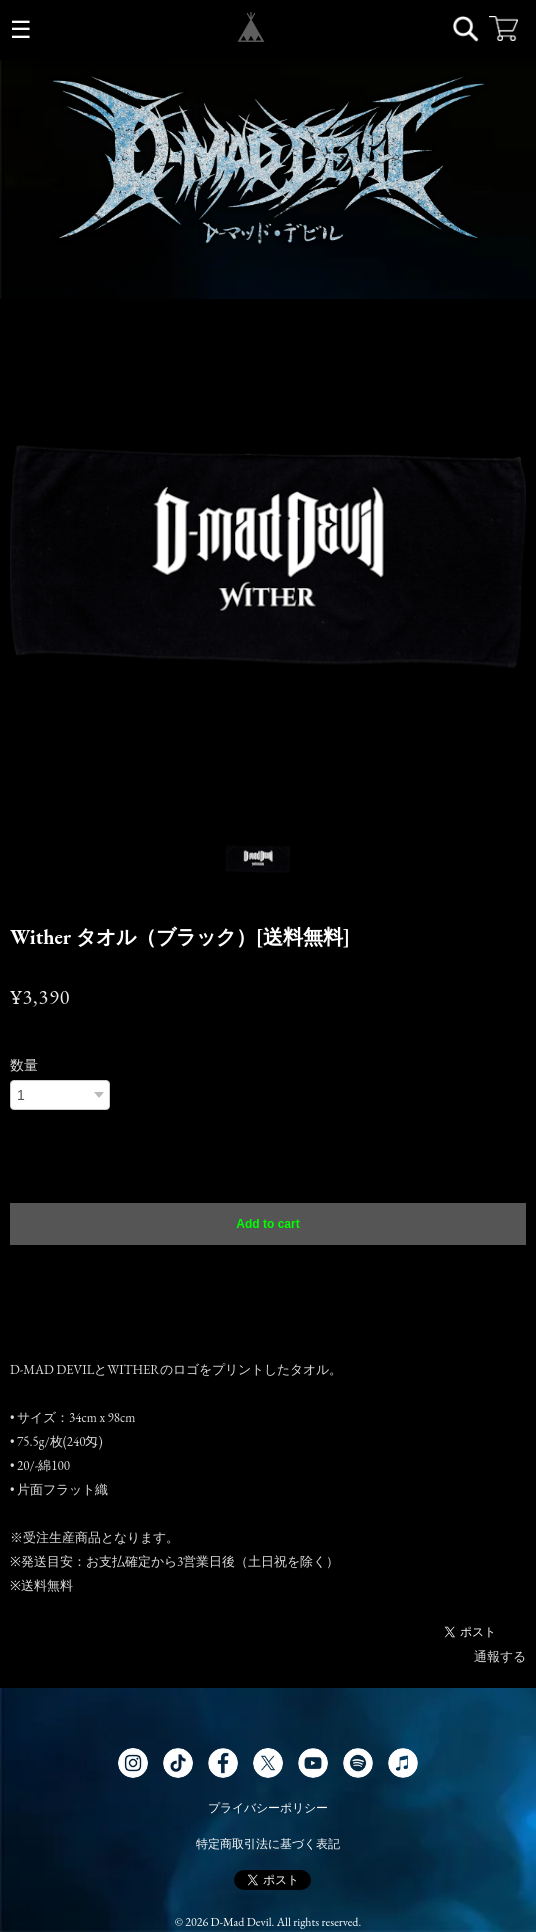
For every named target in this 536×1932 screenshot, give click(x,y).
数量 (24, 1065)
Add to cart (267, 1224)
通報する (500, 1656)
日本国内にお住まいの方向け (268, 1271)
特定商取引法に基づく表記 (268, 1844)
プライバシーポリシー (268, 1808)
